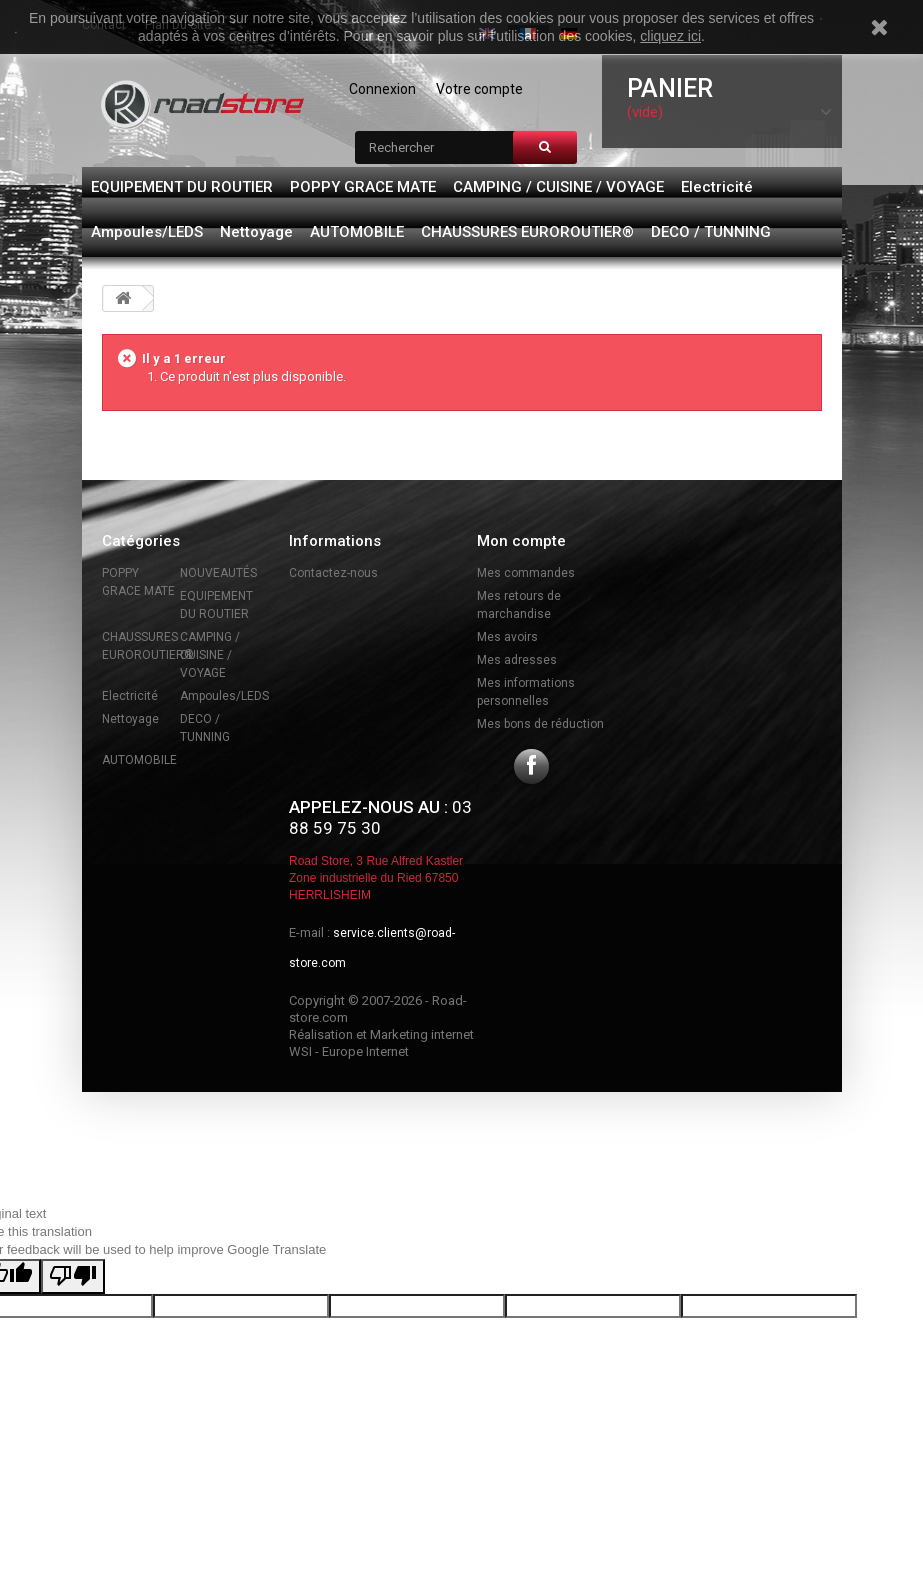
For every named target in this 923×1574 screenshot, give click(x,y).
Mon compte (521, 541)
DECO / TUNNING (711, 232)
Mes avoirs (507, 637)
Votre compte (479, 89)
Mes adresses (517, 660)
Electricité (717, 187)
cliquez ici (670, 36)
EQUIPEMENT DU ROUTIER (182, 187)
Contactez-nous (333, 573)
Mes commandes (526, 573)
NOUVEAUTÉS (218, 573)
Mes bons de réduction (540, 724)
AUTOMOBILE (357, 232)
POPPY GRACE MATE (363, 187)
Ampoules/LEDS (147, 232)
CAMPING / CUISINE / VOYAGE (558, 187)
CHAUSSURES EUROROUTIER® (527, 232)
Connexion (382, 89)
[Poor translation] (73, 1276)
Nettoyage (256, 232)
